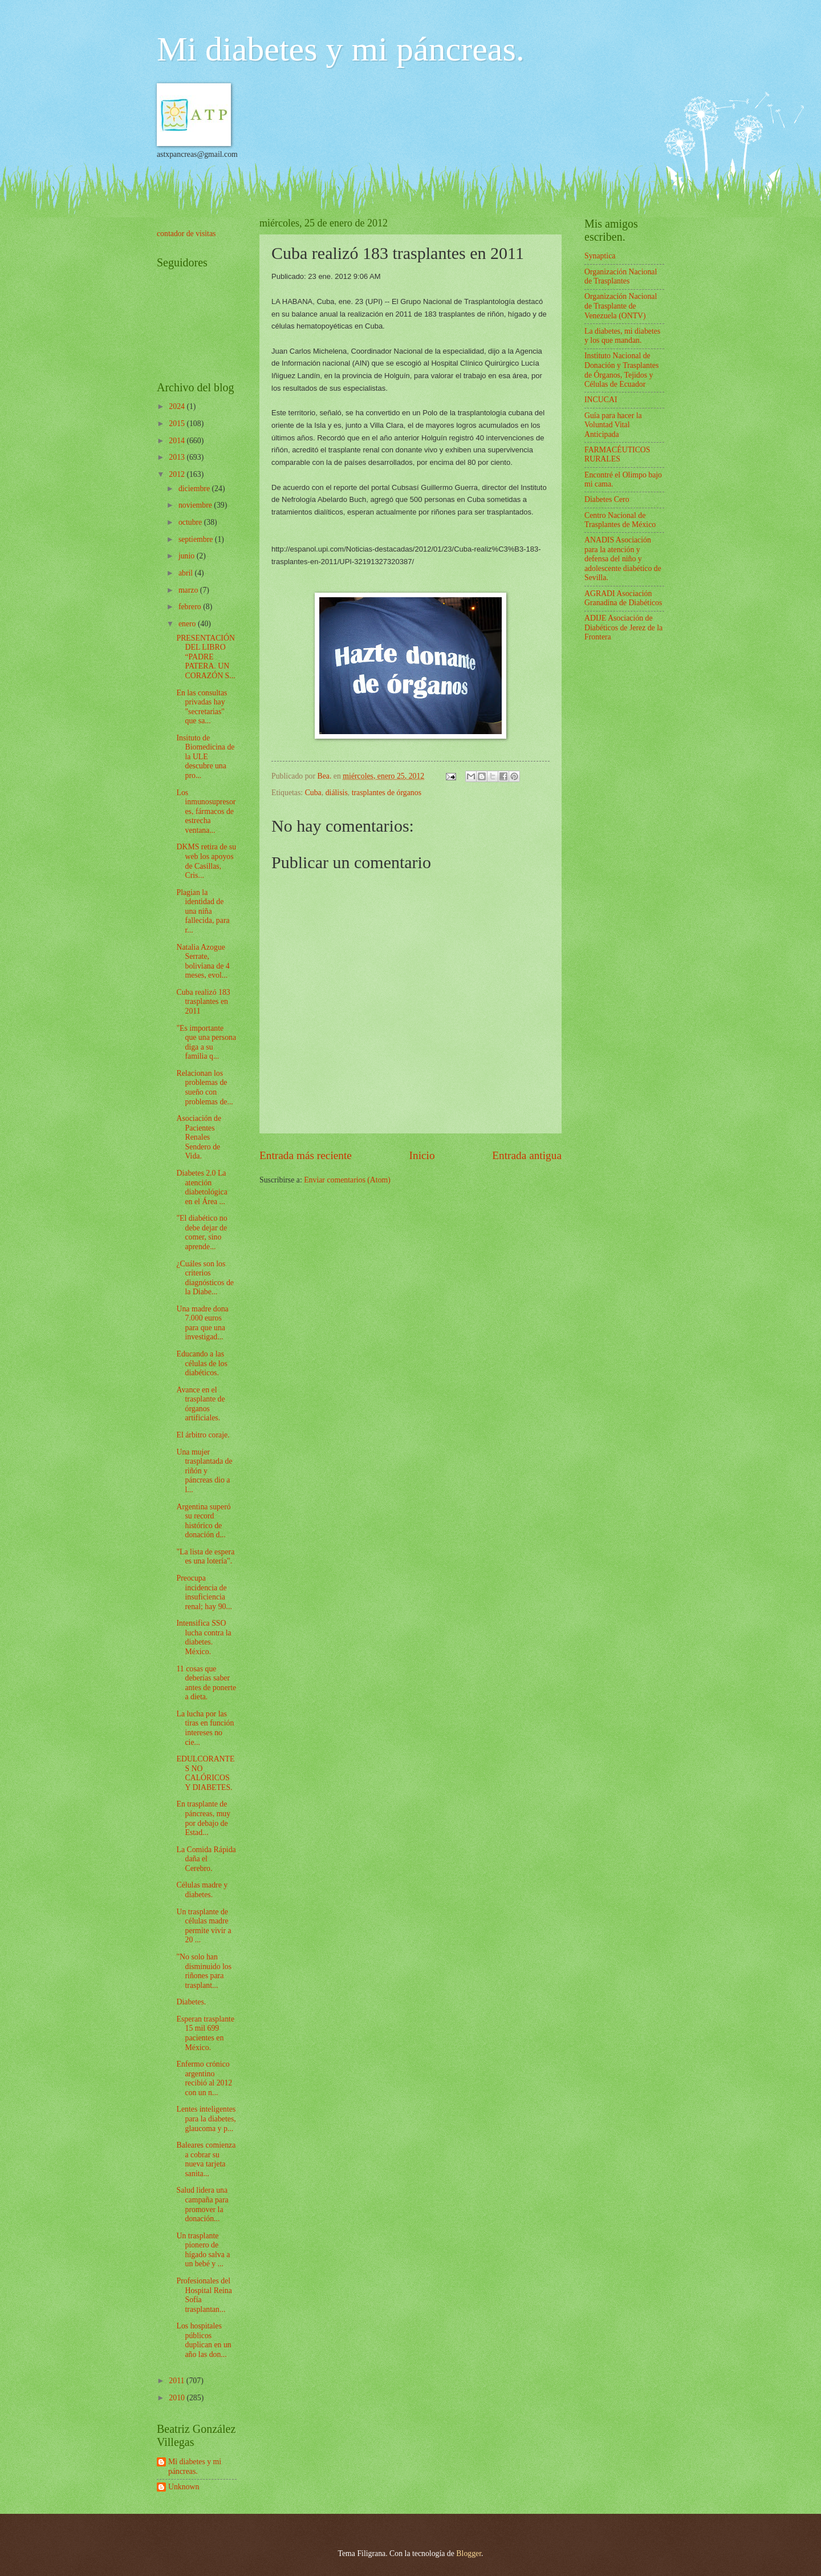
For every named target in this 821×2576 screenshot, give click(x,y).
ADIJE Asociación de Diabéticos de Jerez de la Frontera (623, 627)
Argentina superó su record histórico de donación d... (203, 1521)
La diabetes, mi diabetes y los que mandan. (622, 336)
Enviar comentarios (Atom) (347, 1180)
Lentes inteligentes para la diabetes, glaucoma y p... (205, 2118)
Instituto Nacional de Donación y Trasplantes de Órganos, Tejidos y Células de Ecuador (621, 369)
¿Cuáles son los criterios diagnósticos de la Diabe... (204, 1278)
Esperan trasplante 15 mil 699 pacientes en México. (205, 2033)
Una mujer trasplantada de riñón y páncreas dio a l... (204, 1471)
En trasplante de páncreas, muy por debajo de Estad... (203, 1818)
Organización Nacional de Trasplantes (620, 277)
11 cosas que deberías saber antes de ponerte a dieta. (206, 1683)
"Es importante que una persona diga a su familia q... (206, 1042)
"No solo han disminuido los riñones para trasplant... (203, 1971)
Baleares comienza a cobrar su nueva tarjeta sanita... (205, 2159)
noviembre (196, 505)
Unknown (183, 2486)
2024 (177, 406)
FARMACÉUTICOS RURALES (617, 454)
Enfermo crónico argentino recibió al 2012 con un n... (204, 2078)
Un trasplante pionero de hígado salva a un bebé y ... (203, 2250)
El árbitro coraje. (202, 1435)
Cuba (313, 792)
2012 (177, 474)
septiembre (196, 539)
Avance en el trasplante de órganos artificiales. (200, 1404)
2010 (177, 2397)
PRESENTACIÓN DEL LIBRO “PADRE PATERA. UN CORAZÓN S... (205, 657)
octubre (191, 522)
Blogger (468, 2553)
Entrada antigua (527, 1155)
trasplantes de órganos (386, 792)
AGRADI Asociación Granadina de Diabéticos (623, 598)
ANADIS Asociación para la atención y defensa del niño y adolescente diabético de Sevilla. (622, 559)
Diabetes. (191, 2002)
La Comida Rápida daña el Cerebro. (205, 1859)
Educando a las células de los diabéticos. (201, 1363)
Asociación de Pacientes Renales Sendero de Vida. (198, 1137)
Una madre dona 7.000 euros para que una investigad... (202, 1323)
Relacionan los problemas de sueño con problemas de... (204, 1087)
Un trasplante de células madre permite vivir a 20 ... (203, 1926)
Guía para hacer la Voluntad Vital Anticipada (613, 425)
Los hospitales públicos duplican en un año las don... (203, 2340)
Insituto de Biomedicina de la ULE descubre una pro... (205, 757)
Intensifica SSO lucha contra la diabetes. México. (203, 1637)
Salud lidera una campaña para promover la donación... (202, 2204)
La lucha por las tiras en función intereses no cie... (205, 1728)
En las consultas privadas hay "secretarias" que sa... (201, 707)
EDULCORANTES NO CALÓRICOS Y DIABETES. (205, 1773)
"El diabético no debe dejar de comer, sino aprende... (201, 1232)
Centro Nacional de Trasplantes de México (620, 520)
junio (187, 556)
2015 (177, 423)
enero (188, 623)
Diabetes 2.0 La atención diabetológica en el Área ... (201, 1187)
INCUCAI (600, 399)
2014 (177, 440)
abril (186, 573)
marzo (189, 590)
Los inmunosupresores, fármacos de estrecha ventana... (205, 811)
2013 (177, 457)
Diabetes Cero (606, 499)
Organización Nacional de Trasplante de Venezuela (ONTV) (620, 305)
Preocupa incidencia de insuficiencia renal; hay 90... (203, 1592)
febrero (190, 606)
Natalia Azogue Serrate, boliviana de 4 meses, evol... (202, 961)
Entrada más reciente (305, 1155)
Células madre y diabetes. (201, 1890)
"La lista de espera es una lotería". (205, 1557)
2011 (177, 2380)
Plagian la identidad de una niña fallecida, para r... (202, 911)
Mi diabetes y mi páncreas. (341, 49)
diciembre (195, 488)
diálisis (337, 792)
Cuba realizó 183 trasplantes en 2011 (203, 1001)
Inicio (422, 1155)
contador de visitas (186, 233)
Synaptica (599, 256)
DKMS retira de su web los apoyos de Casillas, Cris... (206, 861)
